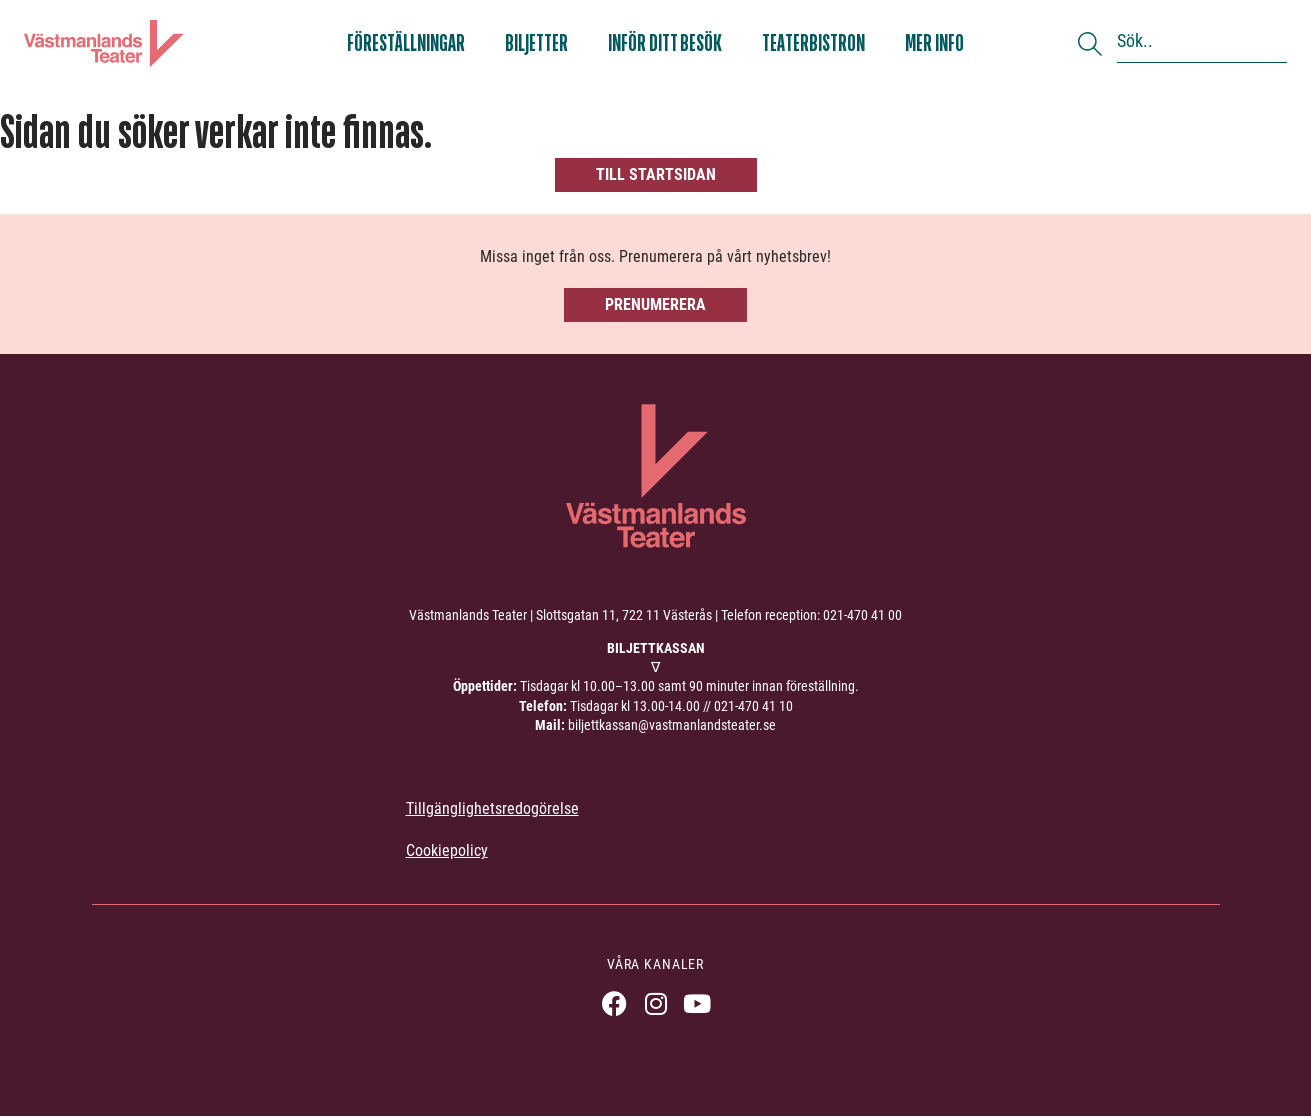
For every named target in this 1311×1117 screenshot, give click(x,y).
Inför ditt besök (665, 43)
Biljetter (536, 43)
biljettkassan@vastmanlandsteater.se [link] (672, 725)
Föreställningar (406, 43)
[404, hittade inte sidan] (655, 150)
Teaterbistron (813, 43)
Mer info (934, 43)
